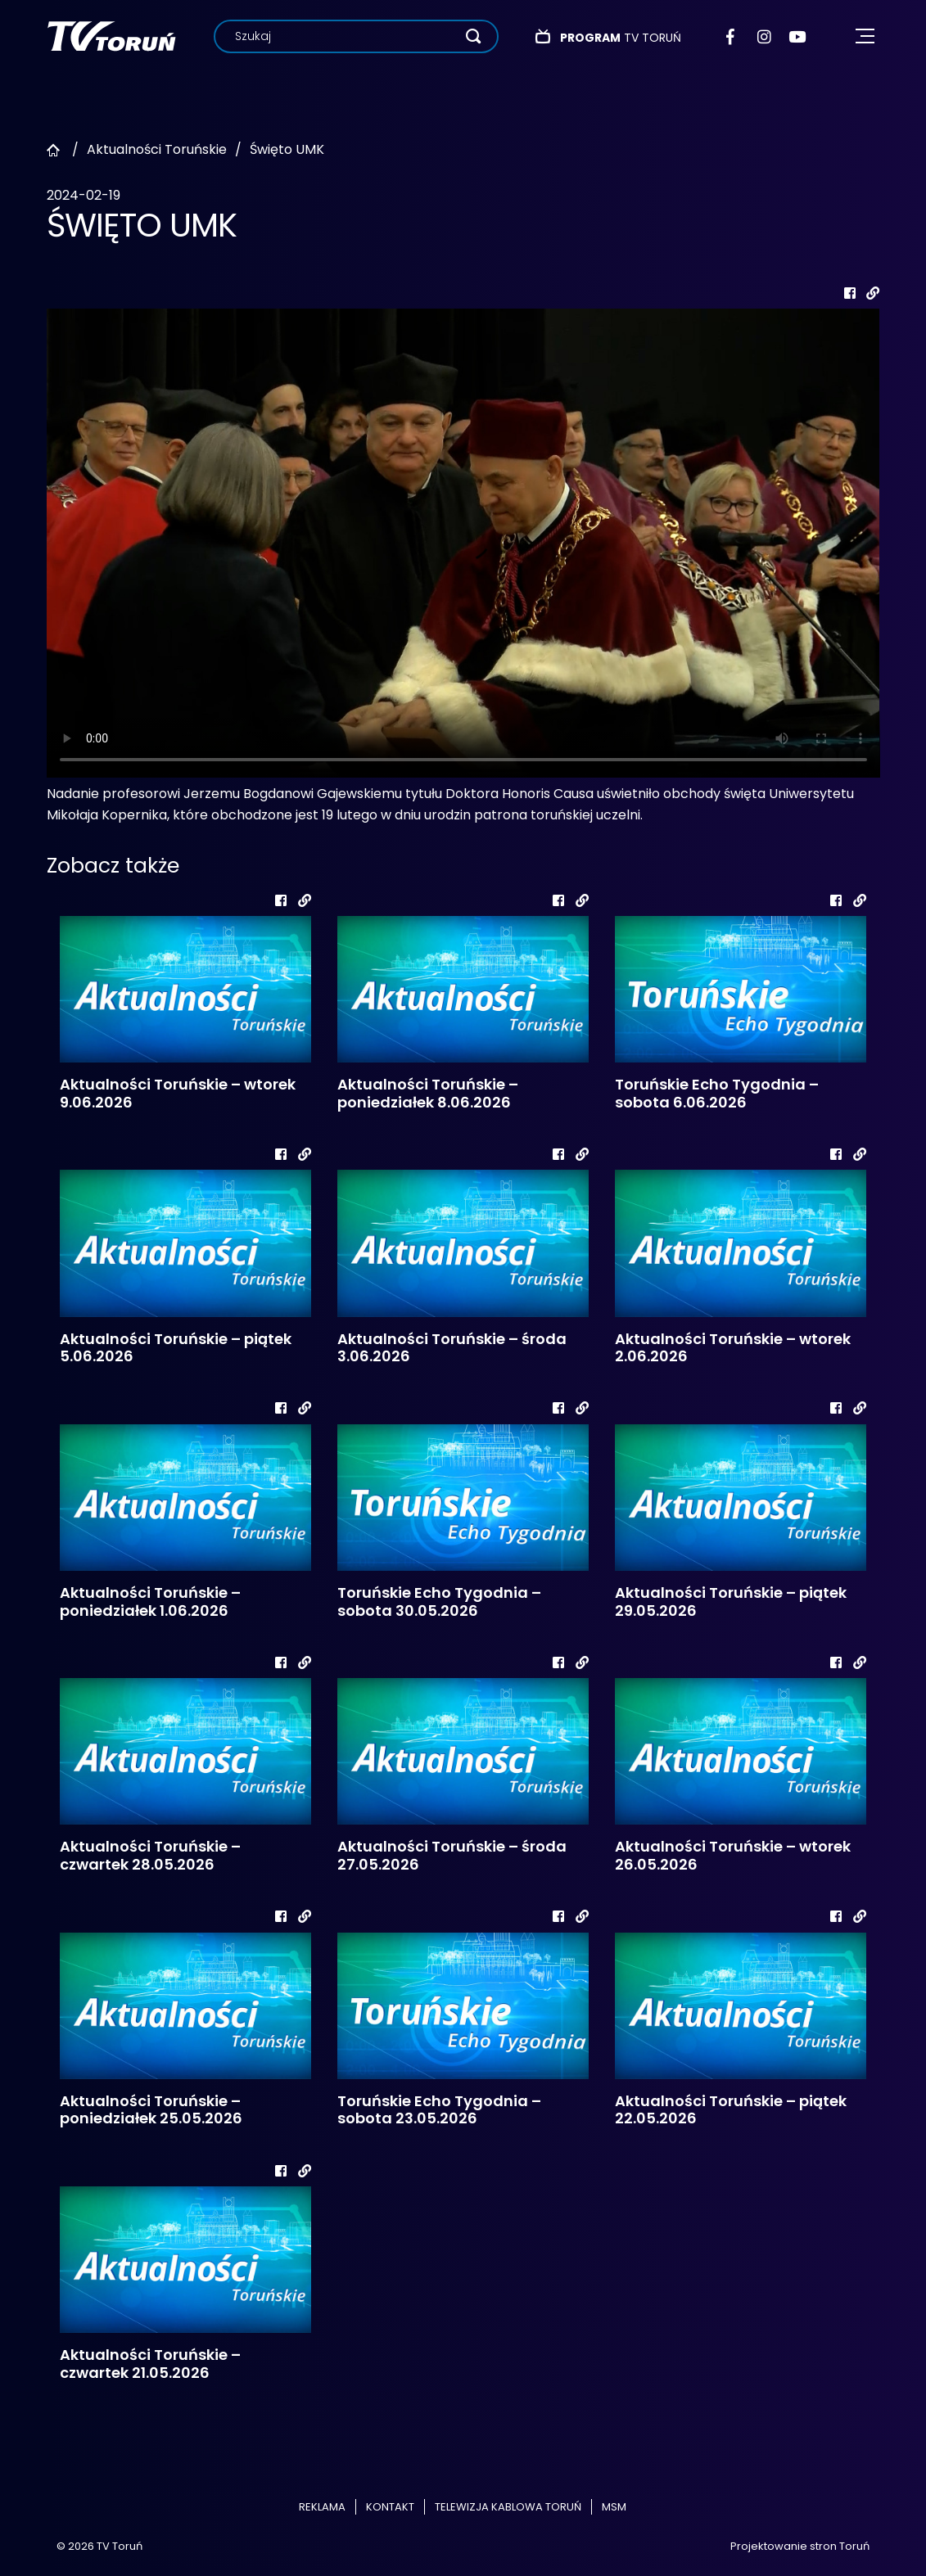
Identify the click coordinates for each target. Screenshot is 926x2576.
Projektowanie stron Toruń (800, 2546)
